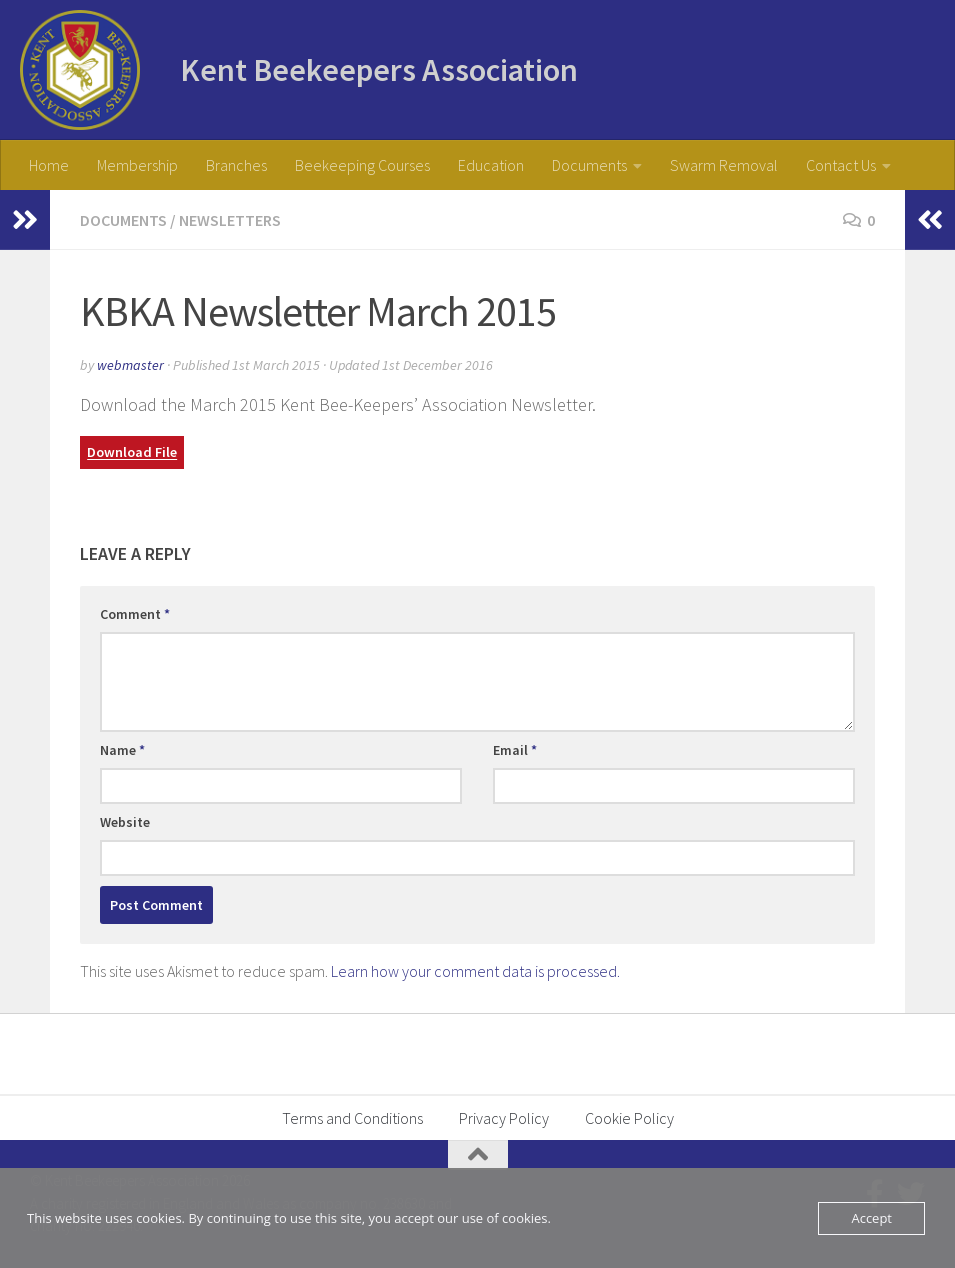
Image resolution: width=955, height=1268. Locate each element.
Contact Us (841, 165)
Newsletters (230, 220)
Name (122, 750)
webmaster (130, 365)
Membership (137, 165)
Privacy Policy (504, 1118)
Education (491, 165)
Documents (589, 165)
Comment (135, 614)
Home (49, 165)
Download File (132, 453)
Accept (871, 1218)
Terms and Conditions (352, 1118)
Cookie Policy (629, 1118)
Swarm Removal (724, 165)
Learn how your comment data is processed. (475, 971)
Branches (236, 165)
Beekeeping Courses (362, 165)
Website (125, 822)
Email (515, 750)
